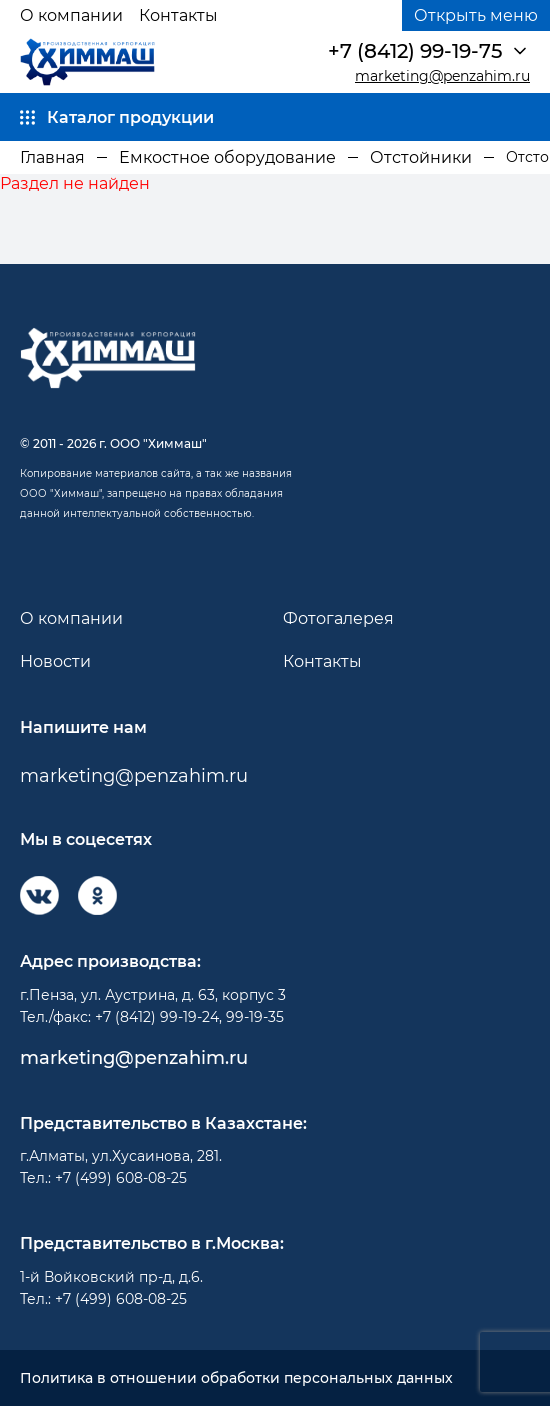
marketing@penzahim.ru (442, 76)
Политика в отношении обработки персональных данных (236, 1378)
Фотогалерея (338, 618)
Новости (55, 661)
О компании (71, 15)
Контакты (178, 15)
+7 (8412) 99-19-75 (415, 51)
